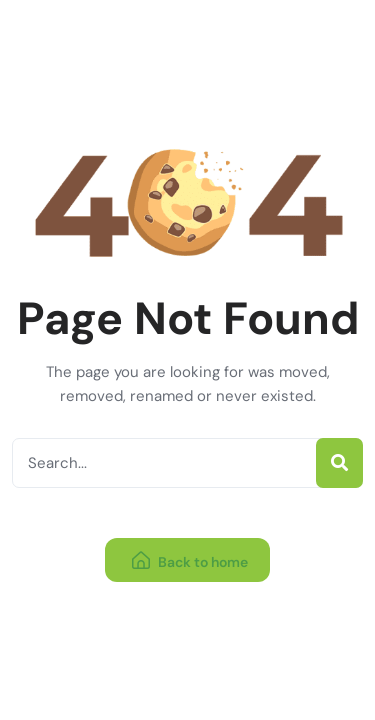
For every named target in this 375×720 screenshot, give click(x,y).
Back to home (190, 561)
